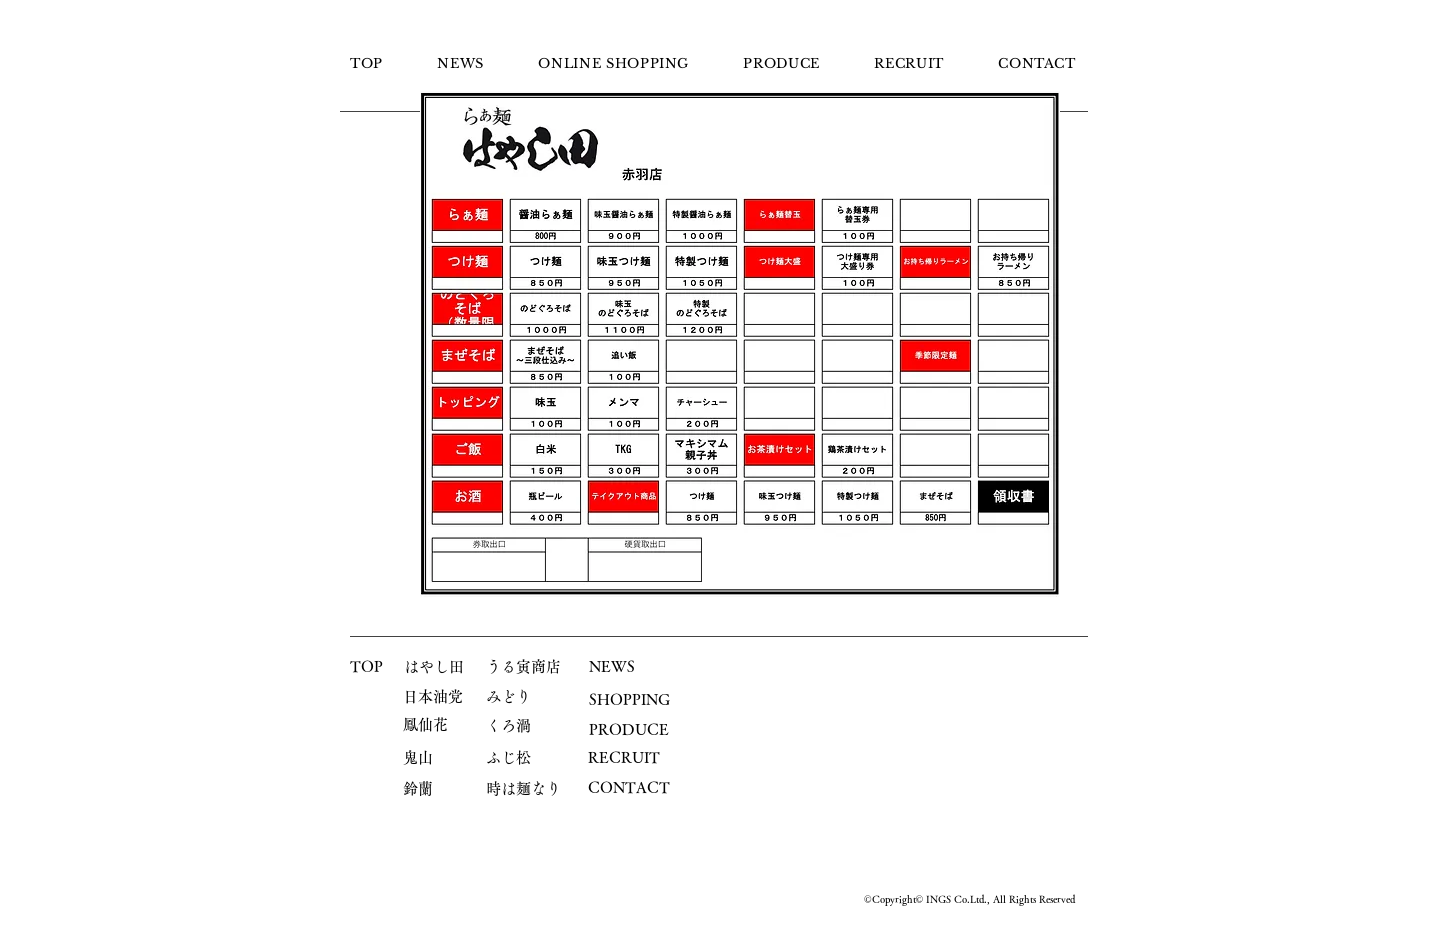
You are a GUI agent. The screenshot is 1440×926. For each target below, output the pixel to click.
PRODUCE (629, 729)
